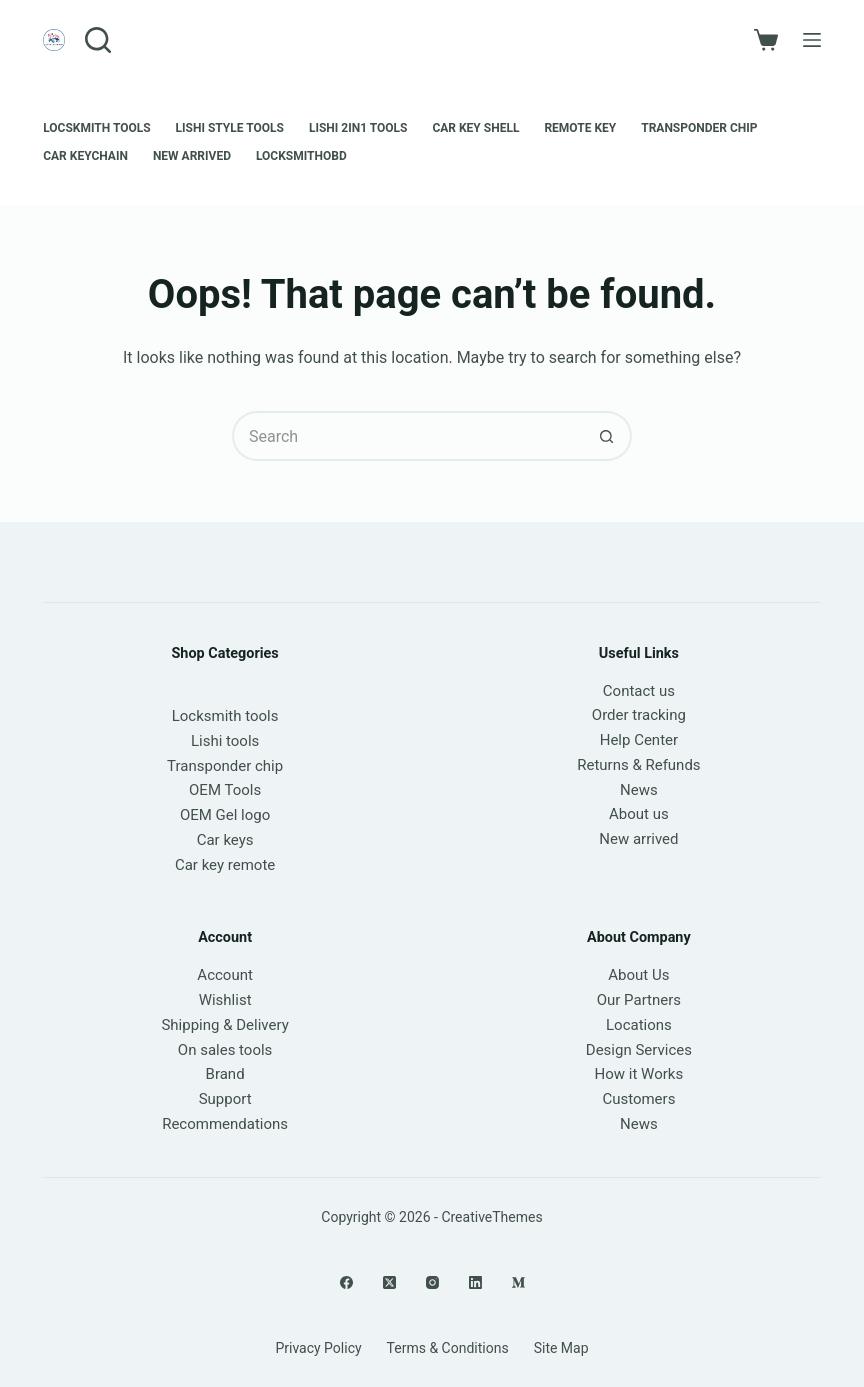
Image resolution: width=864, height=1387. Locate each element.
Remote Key (580, 128)
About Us (638, 975)
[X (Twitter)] (389, 1282)
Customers (638, 1099)
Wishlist (225, 1000)
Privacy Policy (318, 1348)
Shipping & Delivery (224, 1025)
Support (225, 1099)
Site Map (561, 1348)
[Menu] (812, 40)
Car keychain (85, 156)
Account (225, 975)
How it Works (639, 1074)
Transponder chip (699, 128)
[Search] (98, 40)
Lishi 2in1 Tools (358, 128)
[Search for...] (407, 436)
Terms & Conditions (448, 1348)
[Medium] (518, 1282)
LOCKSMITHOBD (301, 156)
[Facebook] (346, 1282)
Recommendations (225, 1124)
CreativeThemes (491, 1217)
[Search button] (607, 436)
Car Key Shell (475, 128)
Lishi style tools (230, 128)
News (639, 790)
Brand (225, 1074)
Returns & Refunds (638, 765)
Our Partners (639, 1000)
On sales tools (225, 1050)
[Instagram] (432, 1282)
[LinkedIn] (475, 1282)
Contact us (639, 691)
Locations (639, 1025)
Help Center (639, 740)
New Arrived (192, 156)
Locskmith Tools (96, 128)
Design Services (639, 1050)
